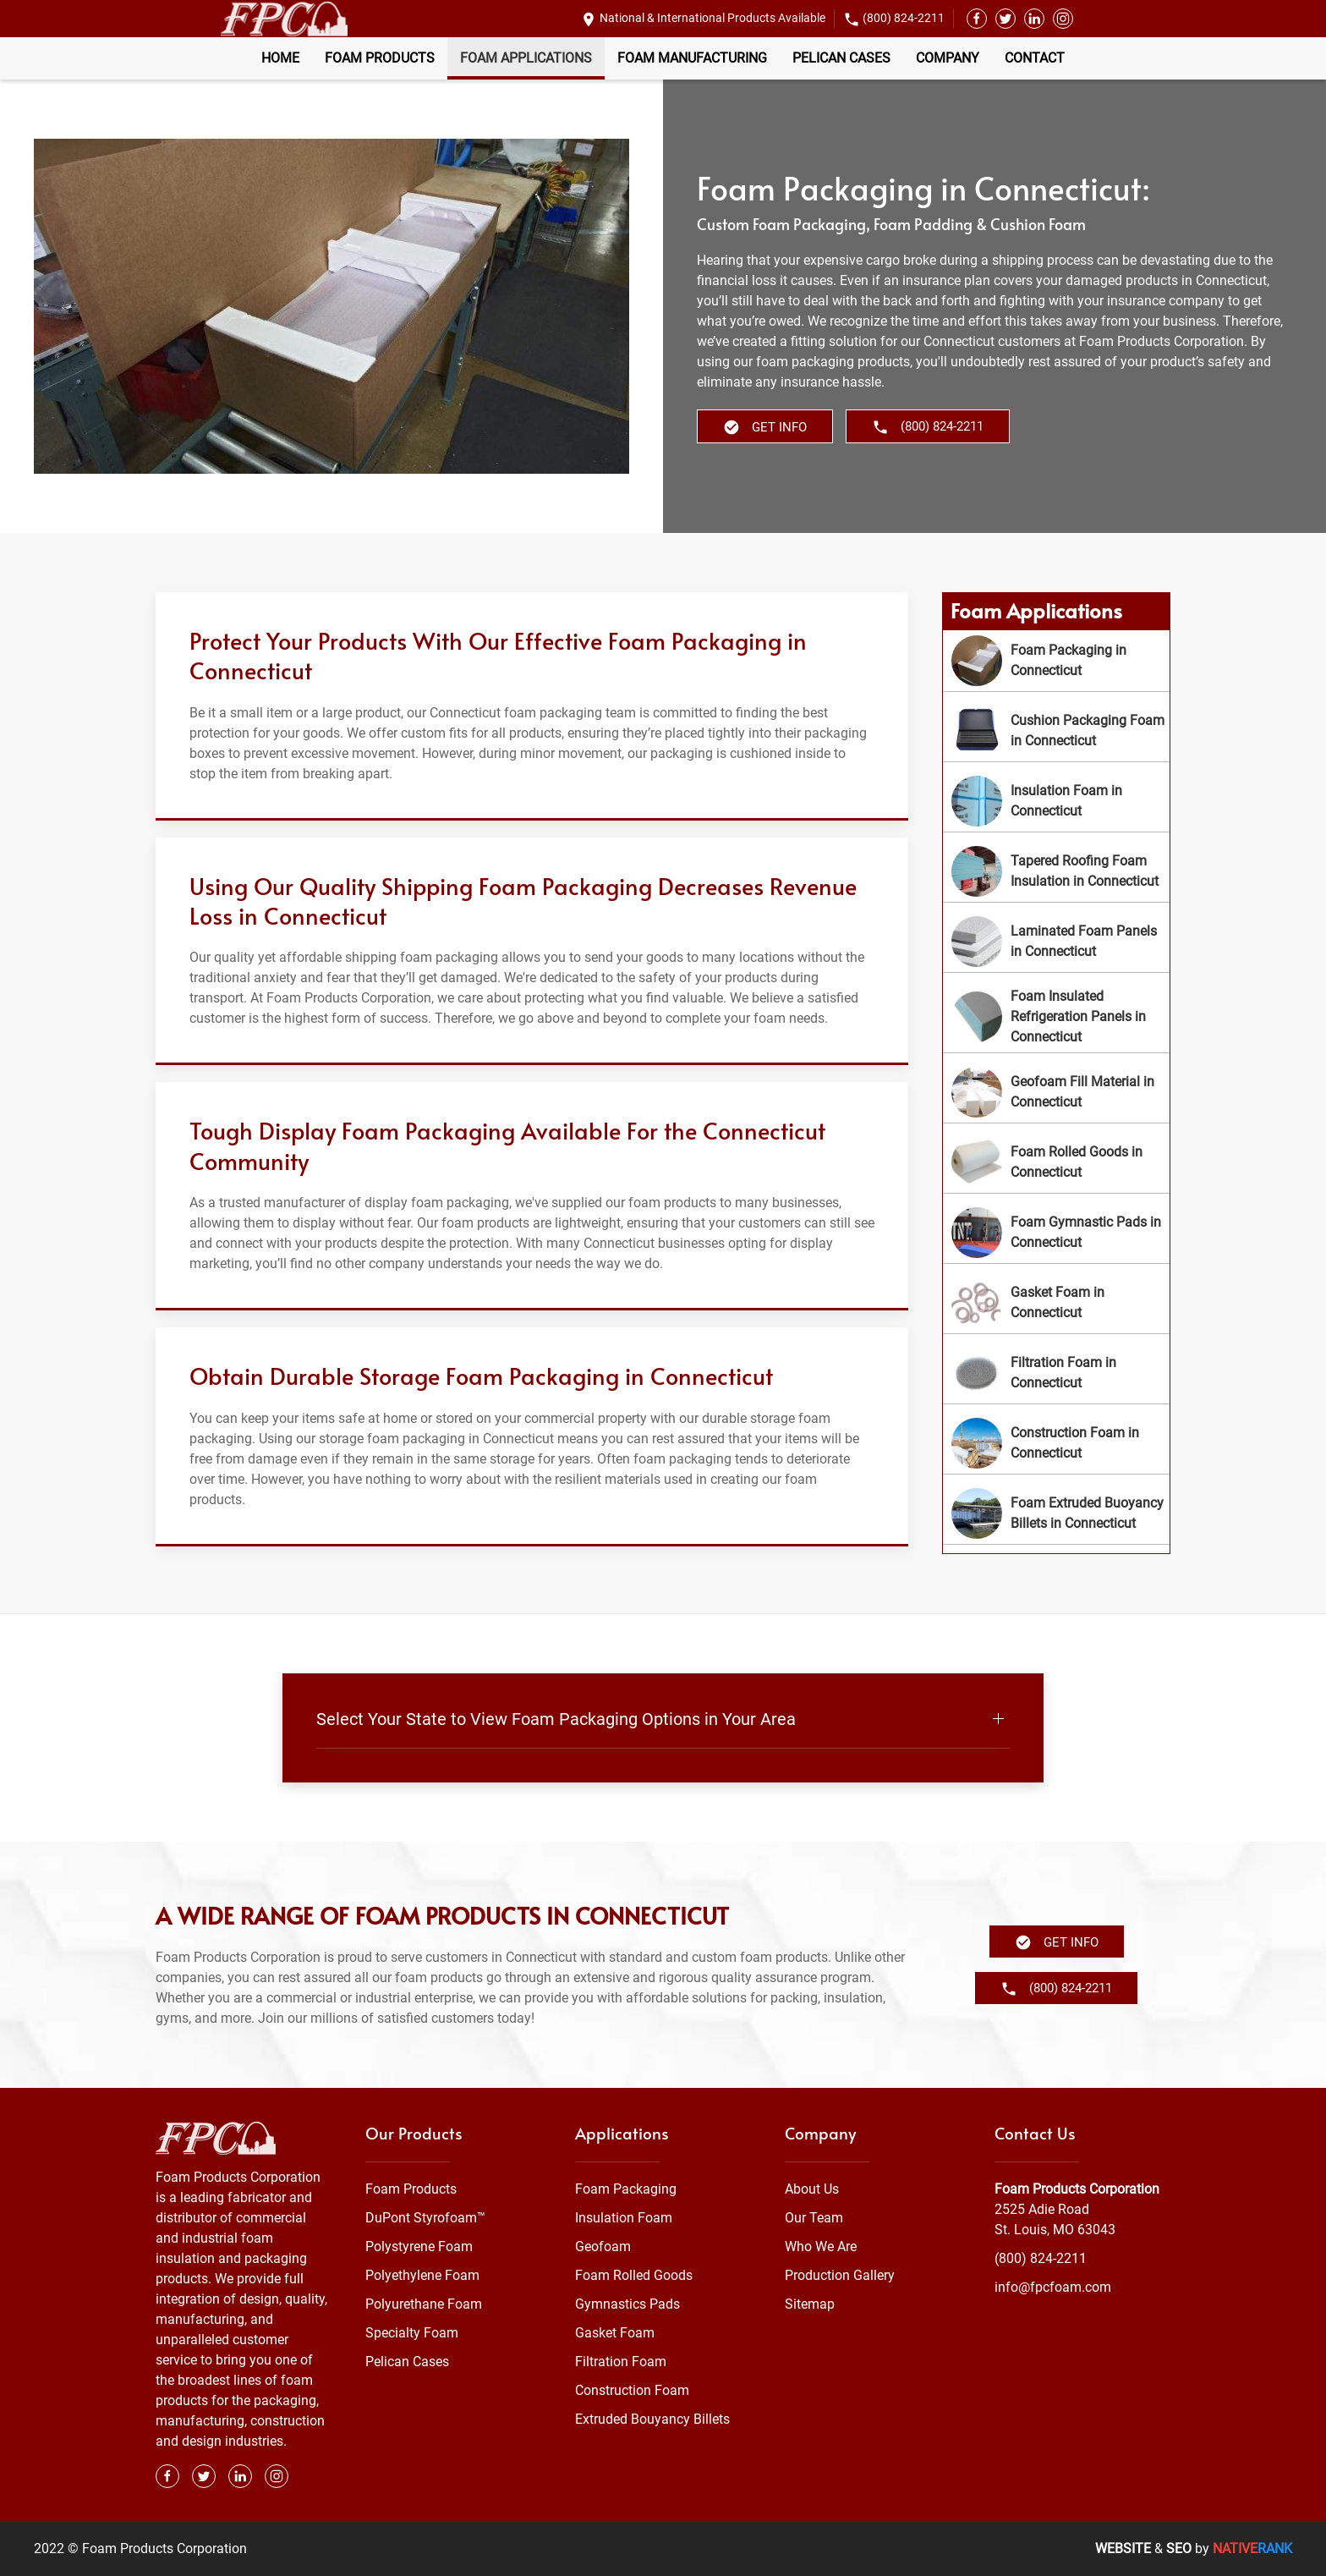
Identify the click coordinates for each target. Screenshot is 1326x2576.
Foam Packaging (626, 2189)
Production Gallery (840, 2275)
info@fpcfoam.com (1052, 2287)
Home (280, 58)
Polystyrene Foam (419, 2246)
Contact (1035, 58)
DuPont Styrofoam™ (425, 2218)
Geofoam (603, 2246)
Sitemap (810, 2304)
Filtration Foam (620, 2362)
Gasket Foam (615, 2333)
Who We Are (821, 2246)
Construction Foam (632, 2390)
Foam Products (380, 58)
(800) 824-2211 (904, 18)
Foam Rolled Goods (634, 2275)
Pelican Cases (841, 58)
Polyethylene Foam (422, 2275)
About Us (812, 2189)
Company (947, 58)
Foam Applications (526, 58)
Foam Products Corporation (1076, 2189)
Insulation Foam (623, 2218)
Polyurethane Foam (423, 2304)
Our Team (814, 2218)
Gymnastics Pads (627, 2304)
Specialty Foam (411, 2333)
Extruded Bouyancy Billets (652, 2419)
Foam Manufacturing (692, 58)
